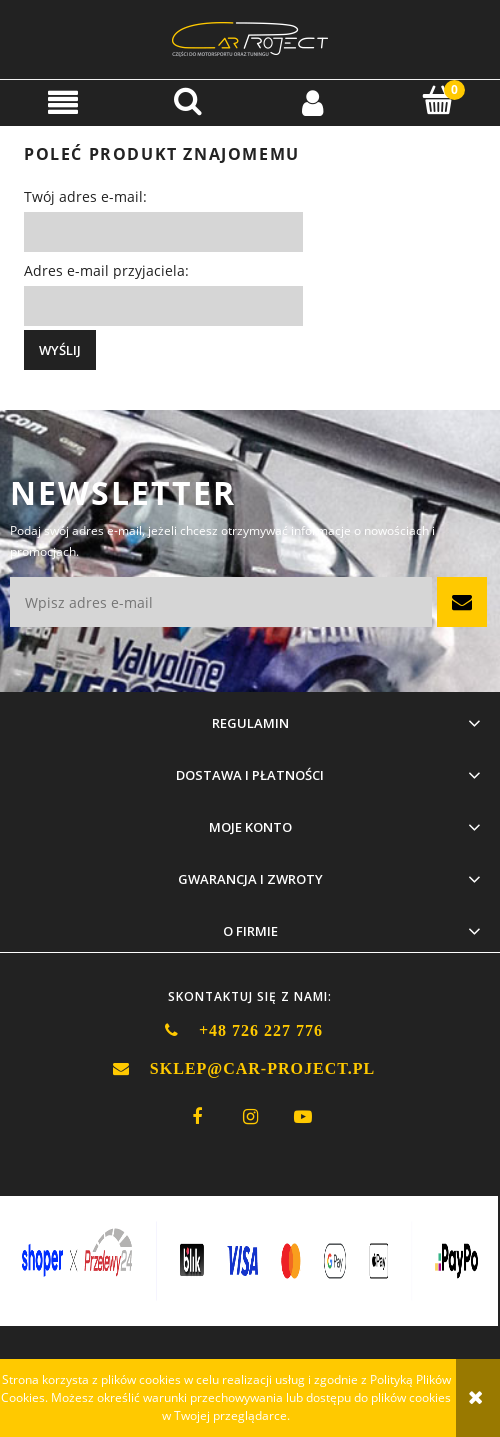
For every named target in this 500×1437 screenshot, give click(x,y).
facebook (197, 1117)
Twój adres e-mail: (85, 196)
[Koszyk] (437, 100)
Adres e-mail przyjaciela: (106, 270)
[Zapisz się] (462, 602)
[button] (62, 101)
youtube (303, 1117)
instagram (250, 1117)
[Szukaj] (187, 100)
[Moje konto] (312, 101)
